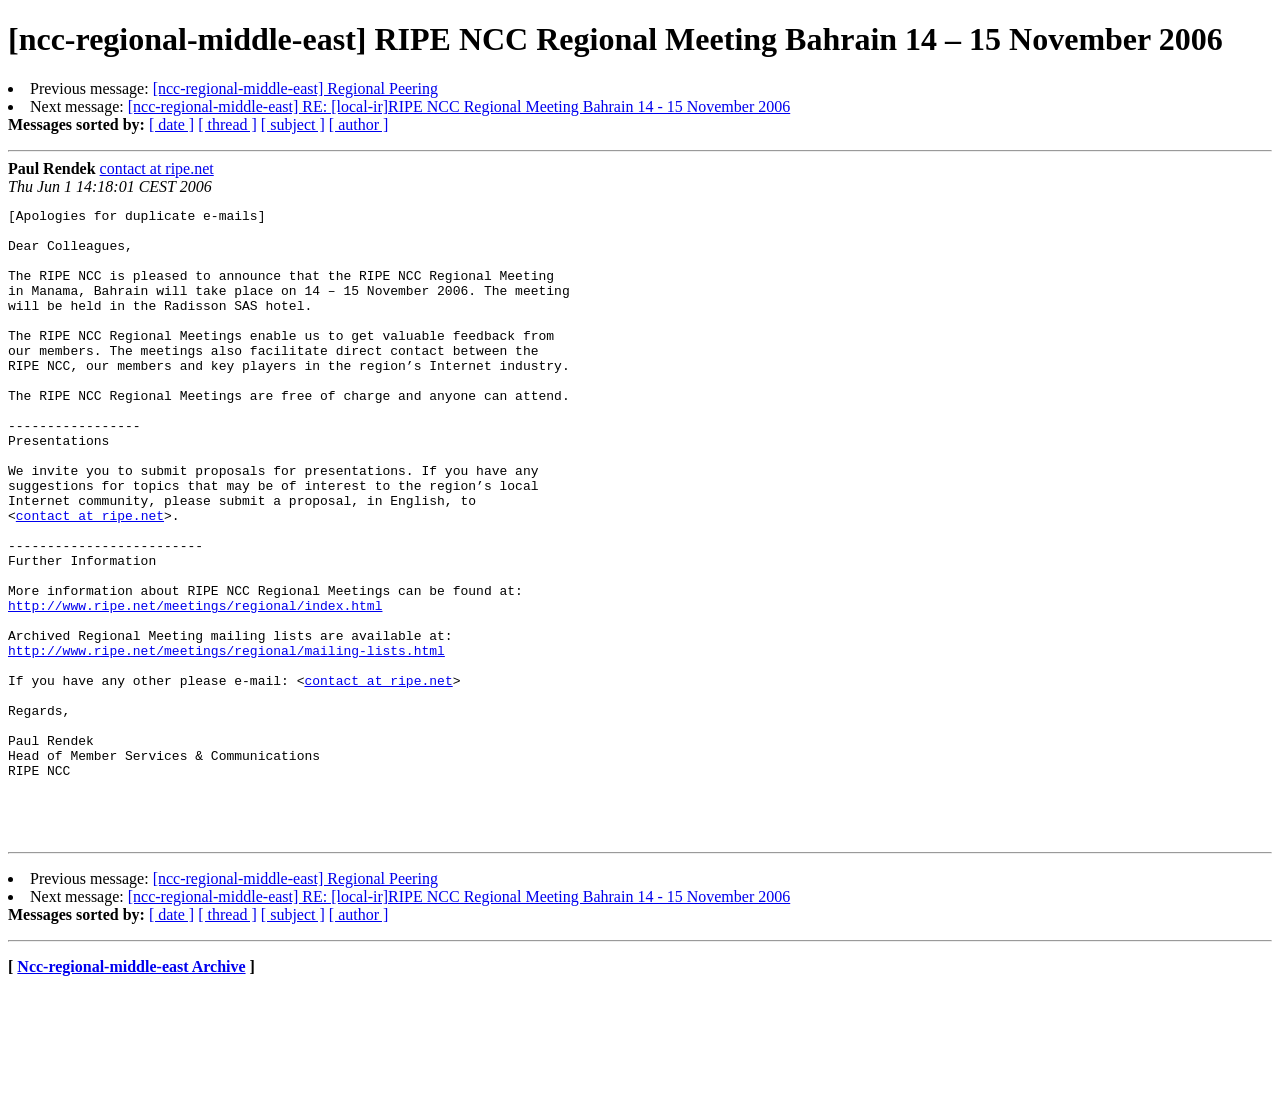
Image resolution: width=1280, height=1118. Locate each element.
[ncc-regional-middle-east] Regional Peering (295, 88)
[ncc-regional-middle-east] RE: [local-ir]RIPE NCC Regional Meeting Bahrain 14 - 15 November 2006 (459, 106)
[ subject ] (293, 124)
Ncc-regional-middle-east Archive (131, 1092)
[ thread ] (227, 124)
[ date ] (171, 124)
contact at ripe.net (157, 168)
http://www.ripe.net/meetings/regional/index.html (195, 686)
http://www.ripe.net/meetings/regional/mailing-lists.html (226, 740)
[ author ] (359, 124)
